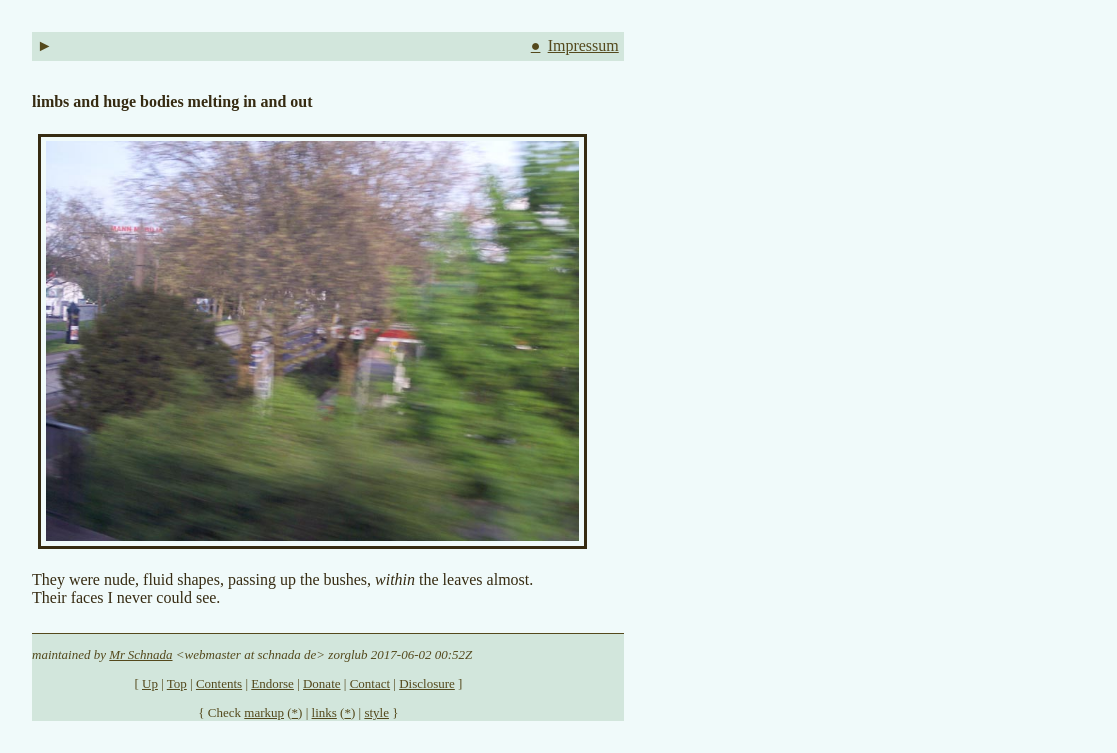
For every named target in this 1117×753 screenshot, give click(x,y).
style (376, 712)
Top (177, 683)
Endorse (272, 683)
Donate (322, 683)
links (324, 712)
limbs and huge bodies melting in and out (172, 101)
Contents (219, 683)
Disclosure (427, 683)
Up (150, 683)
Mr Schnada (140, 654)
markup (264, 712)
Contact (370, 683)
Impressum (583, 45)
